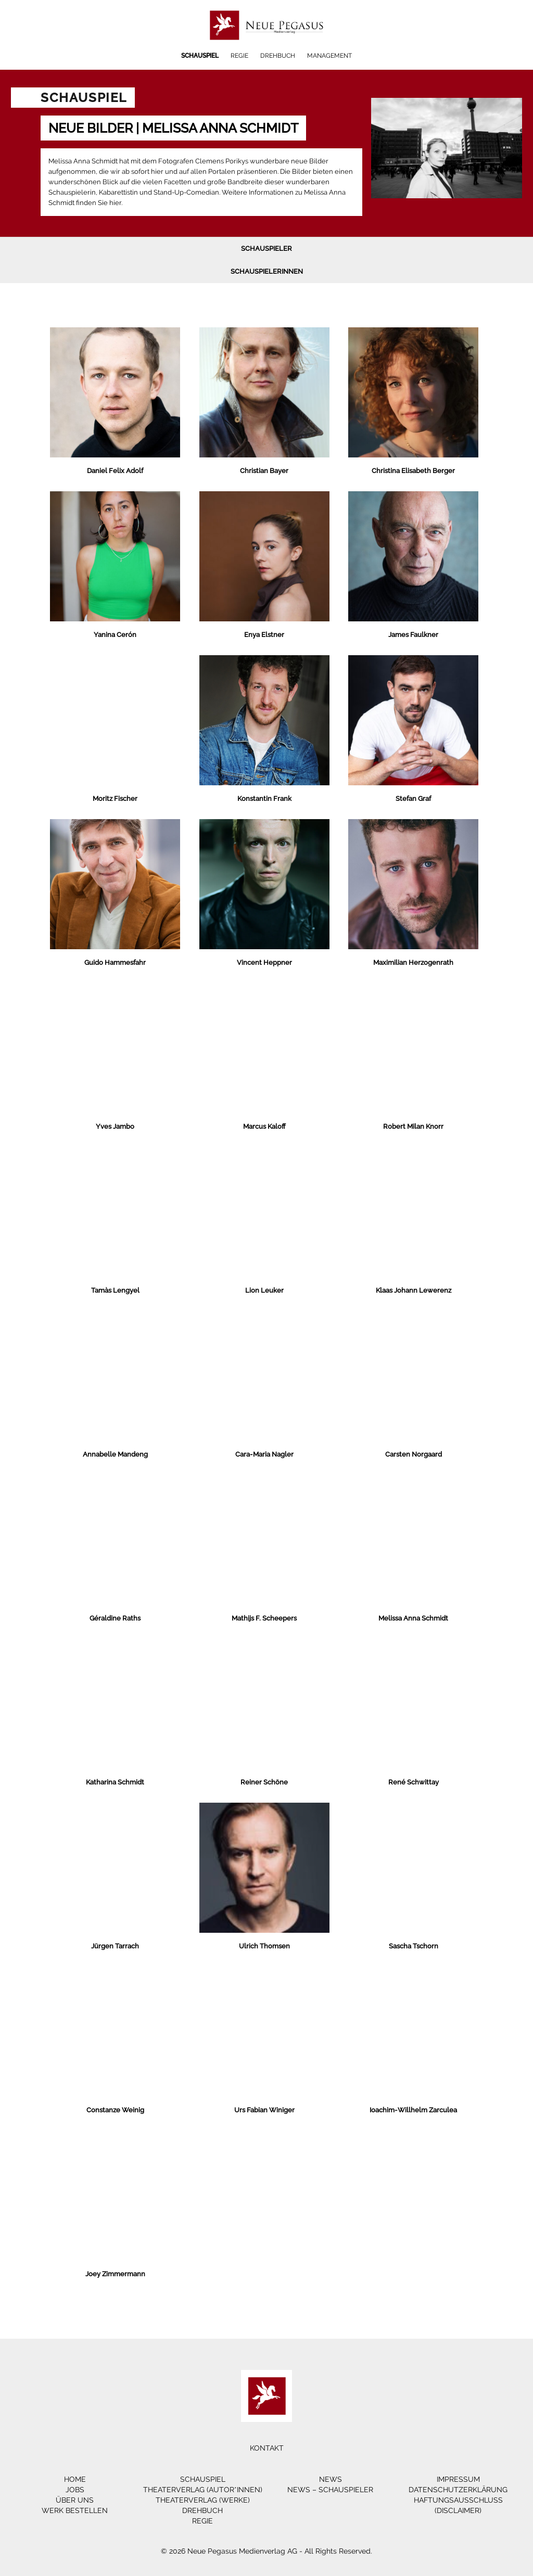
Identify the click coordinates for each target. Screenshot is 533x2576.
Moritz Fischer (115, 798)
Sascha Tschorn (413, 1946)
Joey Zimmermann (115, 2274)
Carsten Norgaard (413, 1454)
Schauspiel (200, 55)
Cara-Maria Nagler (264, 1454)
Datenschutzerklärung (458, 2489)
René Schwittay (413, 1782)
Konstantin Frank (264, 798)
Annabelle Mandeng (115, 1454)
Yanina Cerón (115, 635)
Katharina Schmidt (115, 1782)
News (330, 2479)
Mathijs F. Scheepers (264, 1618)
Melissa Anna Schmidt (413, 1618)
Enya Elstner (264, 635)
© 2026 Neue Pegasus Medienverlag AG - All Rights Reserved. (266, 2551)
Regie (239, 55)
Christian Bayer (264, 471)
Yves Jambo (115, 1126)
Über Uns (75, 2500)
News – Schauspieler (330, 2489)
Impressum (458, 2479)
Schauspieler (266, 248)
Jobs (75, 2489)
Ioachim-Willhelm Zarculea (413, 2110)
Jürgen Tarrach (115, 1946)
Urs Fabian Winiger (264, 2110)
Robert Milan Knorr (413, 1126)
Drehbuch (277, 55)
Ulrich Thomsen (264, 1946)
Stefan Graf (413, 798)
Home (75, 2479)
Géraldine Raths (115, 1618)
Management (329, 55)
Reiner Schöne (264, 1782)
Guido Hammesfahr (115, 962)
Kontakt (267, 2448)
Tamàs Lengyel (115, 1290)
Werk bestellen (75, 2510)
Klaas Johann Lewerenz (413, 1290)
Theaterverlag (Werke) (203, 2500)
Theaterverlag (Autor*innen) (202, 2489)
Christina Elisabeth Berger (413, 471)
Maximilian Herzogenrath (413, 962)
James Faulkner (413, 635)
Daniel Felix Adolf (115, 471)
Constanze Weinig (115, 2110)
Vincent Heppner (264, 962)
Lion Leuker (264, 1290)
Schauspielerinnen (267, 271)
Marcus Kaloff (264, 1126)
